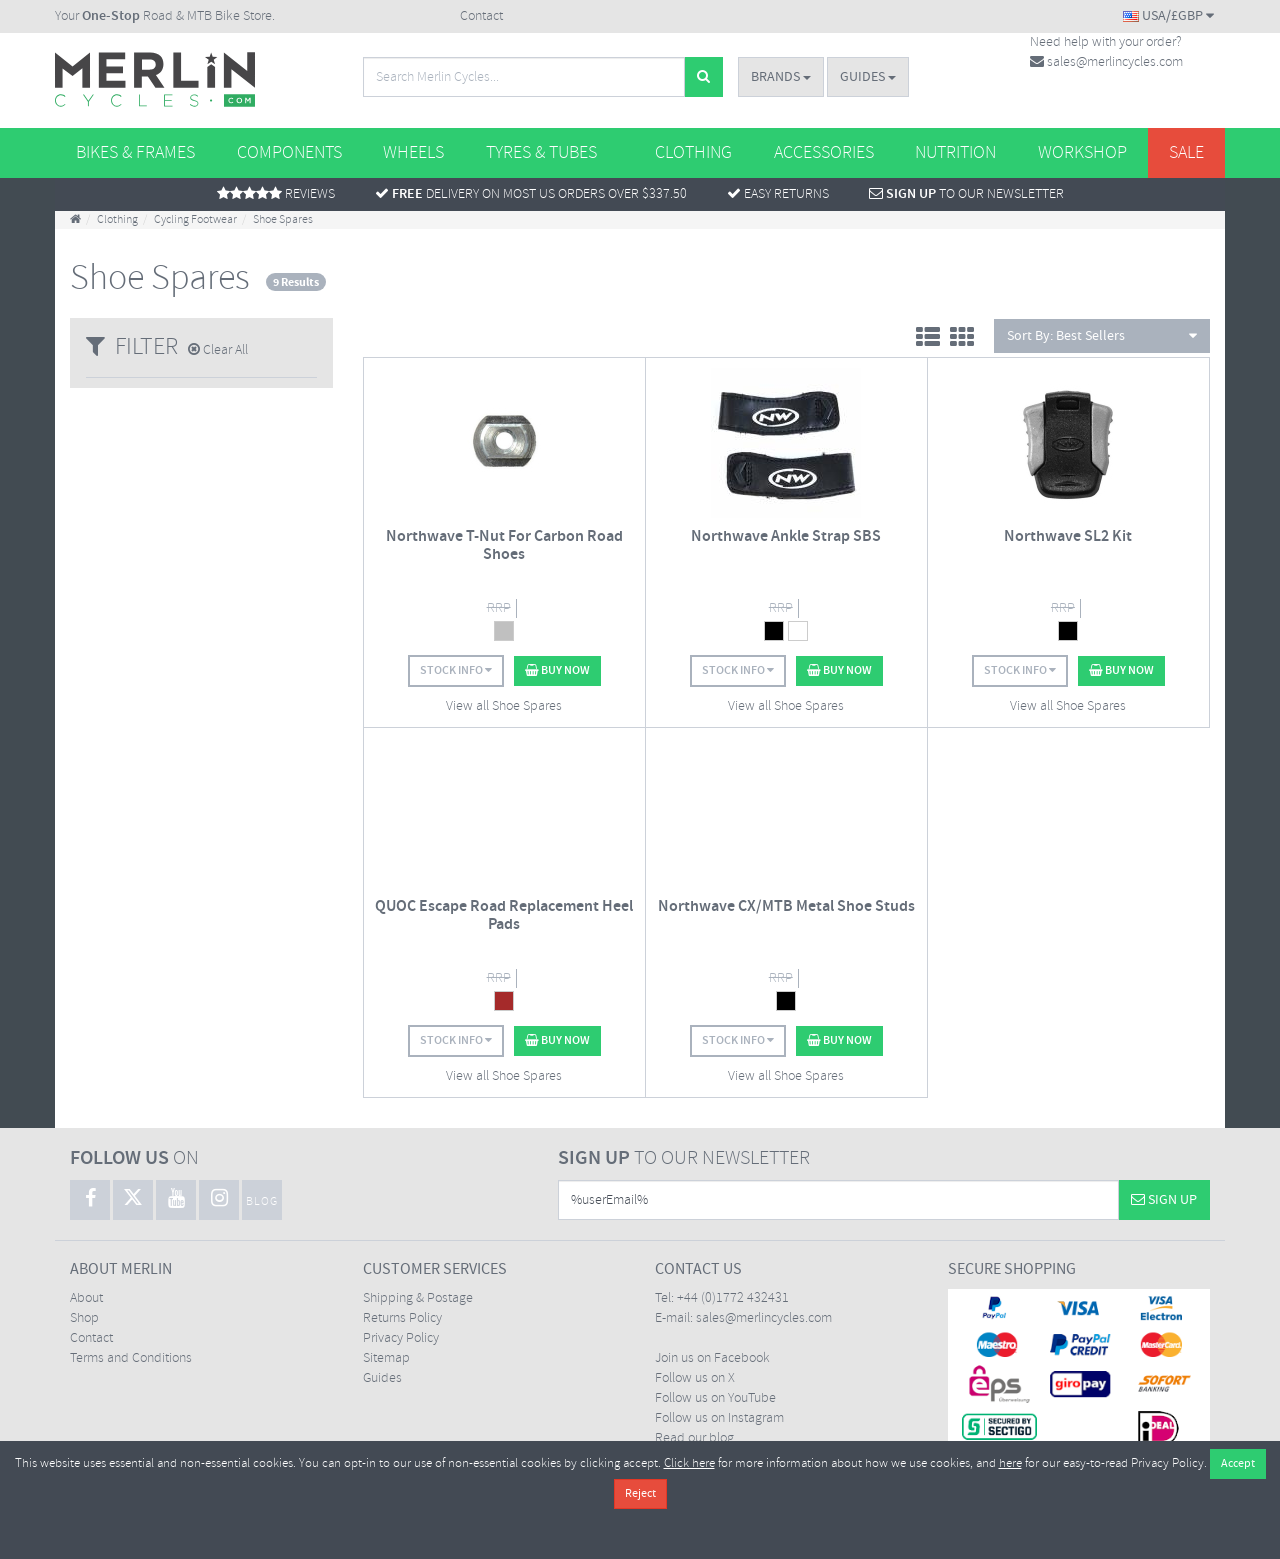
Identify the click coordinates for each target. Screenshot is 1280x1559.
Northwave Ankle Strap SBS (786, 536)
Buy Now (557, 670)
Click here (689, 1463)
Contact (481, 16)
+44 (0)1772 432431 (733, 1298)
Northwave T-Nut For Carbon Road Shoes (504, 545)
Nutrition (955, 153)
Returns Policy (402, 1318)
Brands (781, 77)
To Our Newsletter (966, 194)
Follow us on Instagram (719, 1418)
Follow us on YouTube (715, 1398)
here (1010, 1463)
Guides (868, 77)
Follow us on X (695, 1378)
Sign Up (1164, 1200)
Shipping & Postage (418, 1298)
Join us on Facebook (712, 1358)
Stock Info (456, 670)
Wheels (413, 153)
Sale (1186, 153)
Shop (84, 1318)
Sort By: (1102, 336)
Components (289, 153)
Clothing (693, 153)
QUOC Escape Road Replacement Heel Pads (504, 915)
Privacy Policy (401, 1338)
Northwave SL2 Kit (1068, 536)
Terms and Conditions (131, 1358)
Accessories (824, 153)
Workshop (1082, 153)
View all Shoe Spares (504, 706)
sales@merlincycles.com (1106, 62)
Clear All (218, 350)
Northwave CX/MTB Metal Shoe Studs (786, 906)
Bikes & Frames (135, 153)
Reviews (276, 194)
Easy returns (778, 194)
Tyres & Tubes (541, 153)
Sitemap (386, 1358)
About (86, 1298)
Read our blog (694, 1438)
